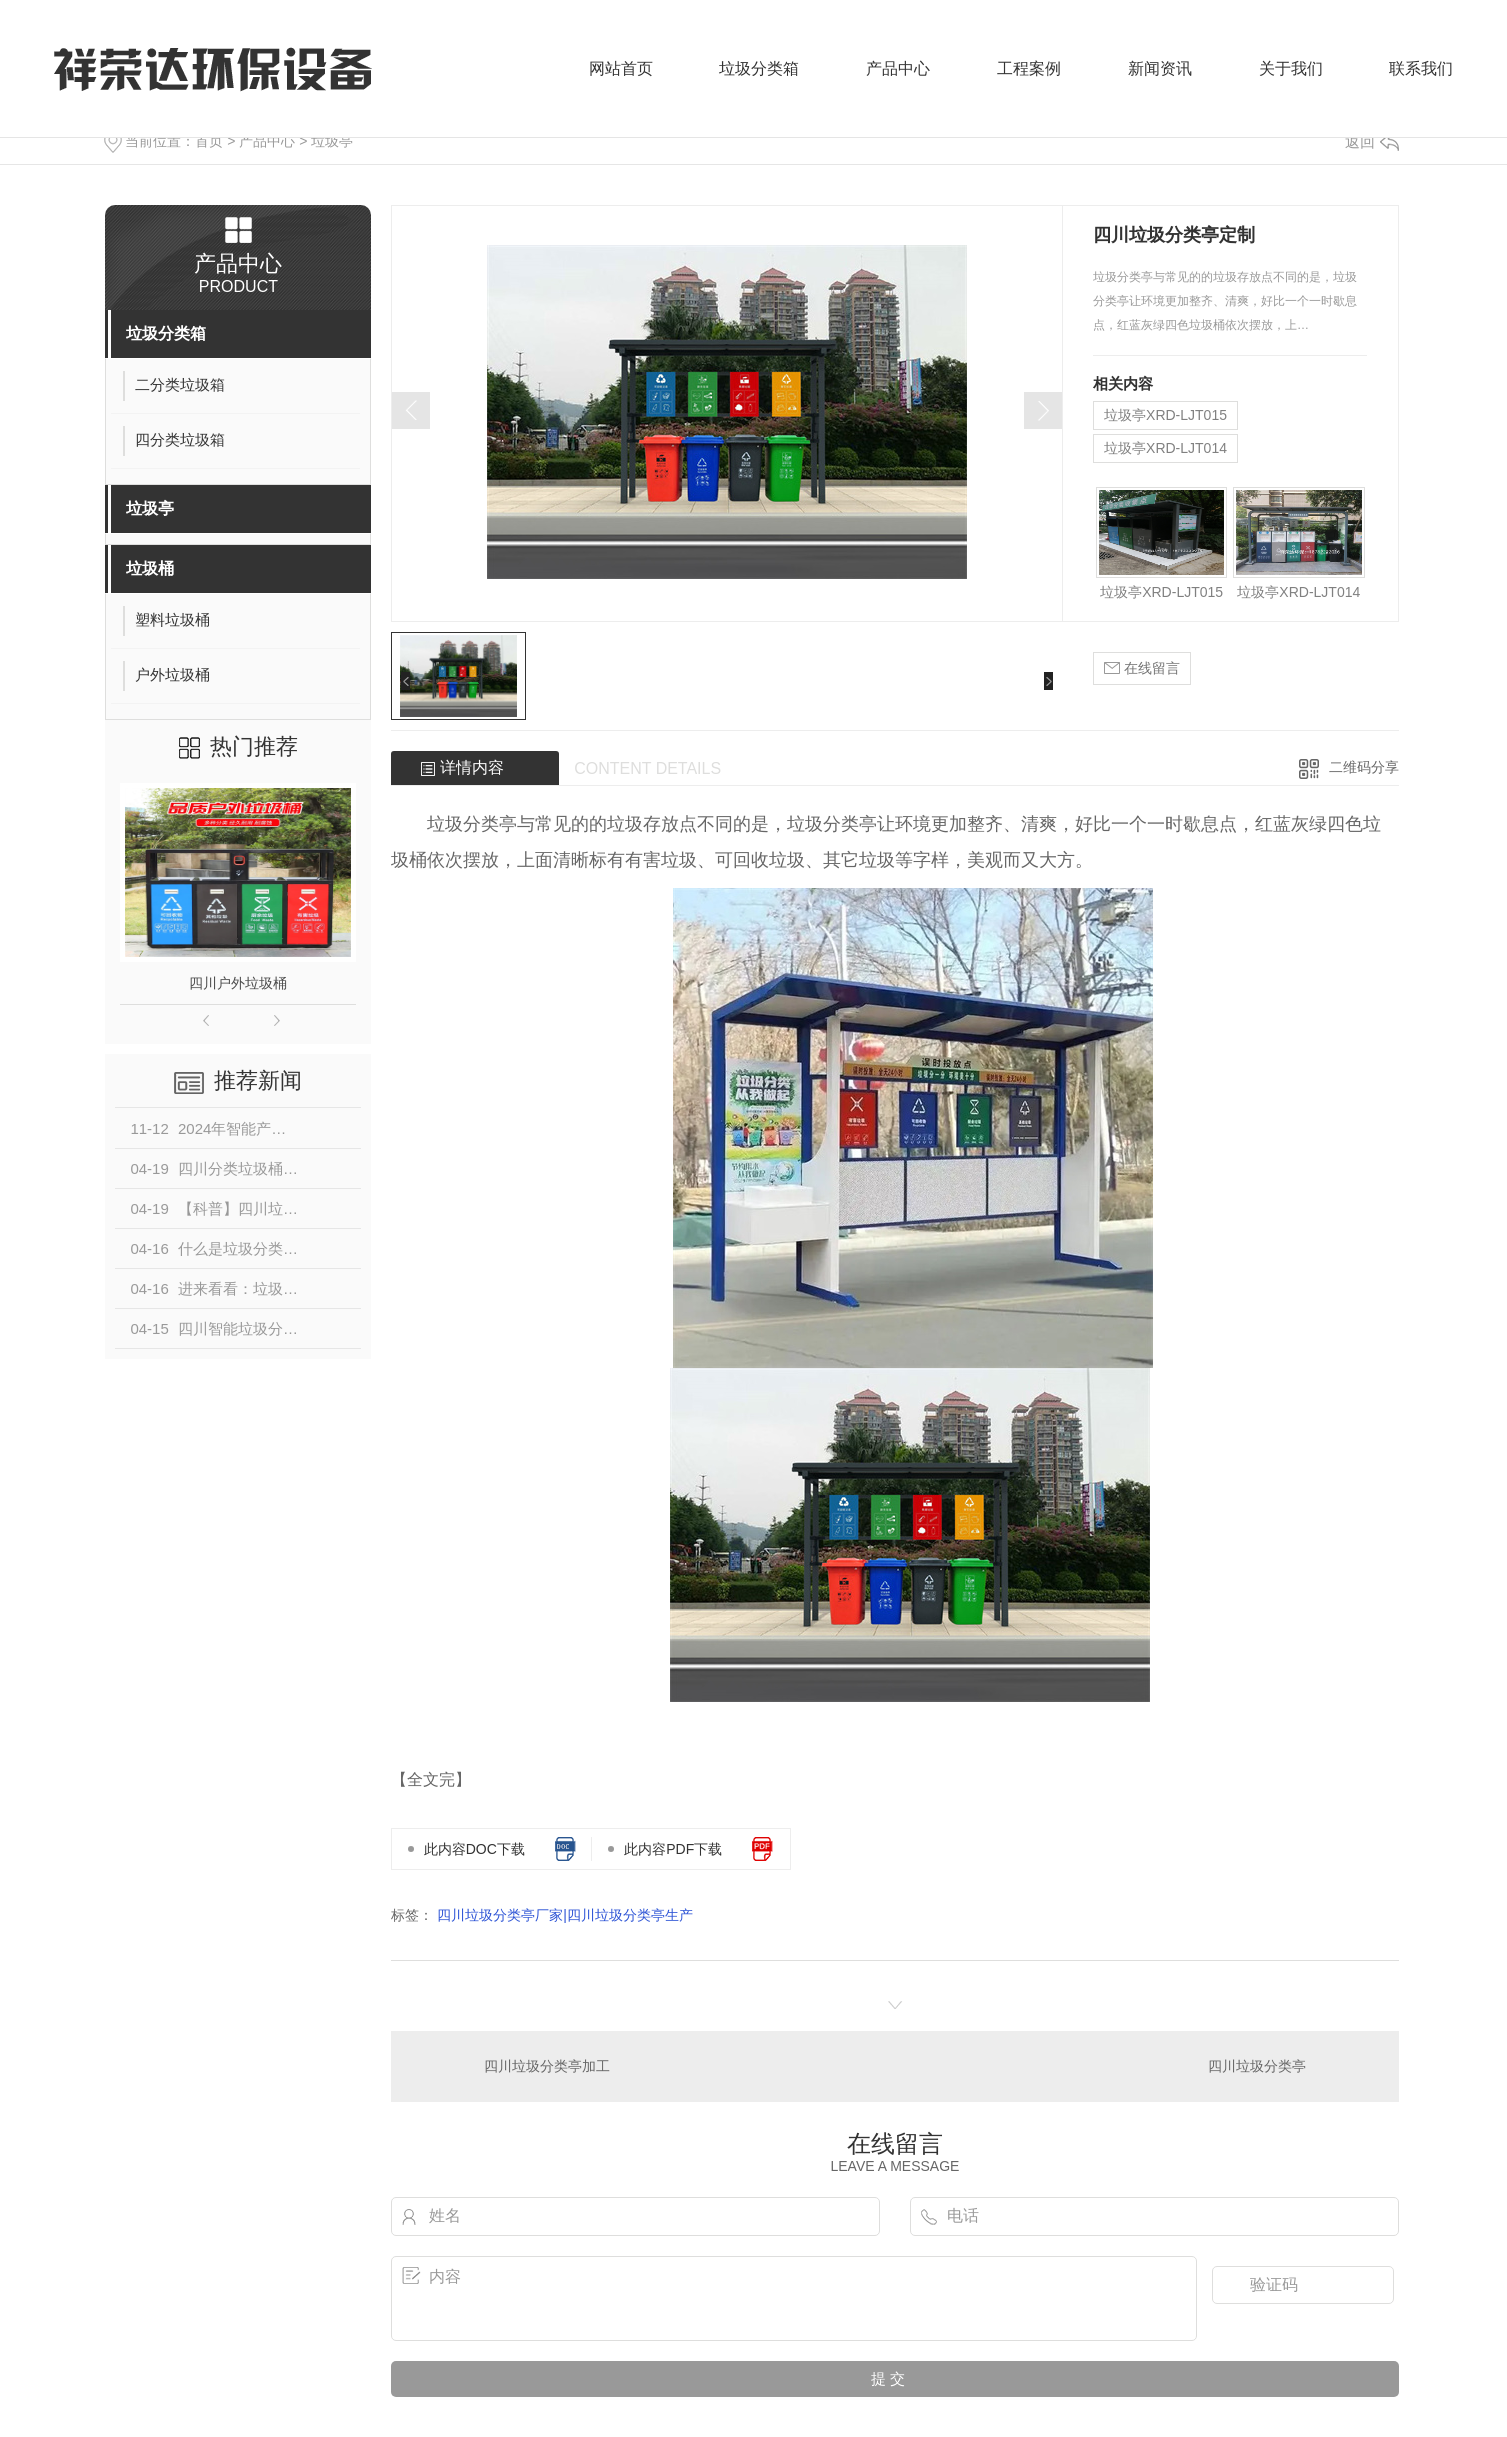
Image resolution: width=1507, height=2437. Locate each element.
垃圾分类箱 (759, 68)
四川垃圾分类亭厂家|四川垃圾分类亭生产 (565, 1915)
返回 (1372, 141)
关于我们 (1291, 68)
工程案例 (1029, 68)
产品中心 (898, 68)
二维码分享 (1364, 767)
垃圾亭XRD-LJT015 (1165, 415)
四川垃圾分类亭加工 (547, 2066)
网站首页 (621, 68)
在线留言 (1142, 668)
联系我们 (1421, 68)
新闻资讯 (1160, 68)
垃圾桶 (150, 568)
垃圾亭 (332, 141)
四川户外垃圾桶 (238, 983)
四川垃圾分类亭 (1257, 2066)
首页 (209, 141)
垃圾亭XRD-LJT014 (1165, 448)
